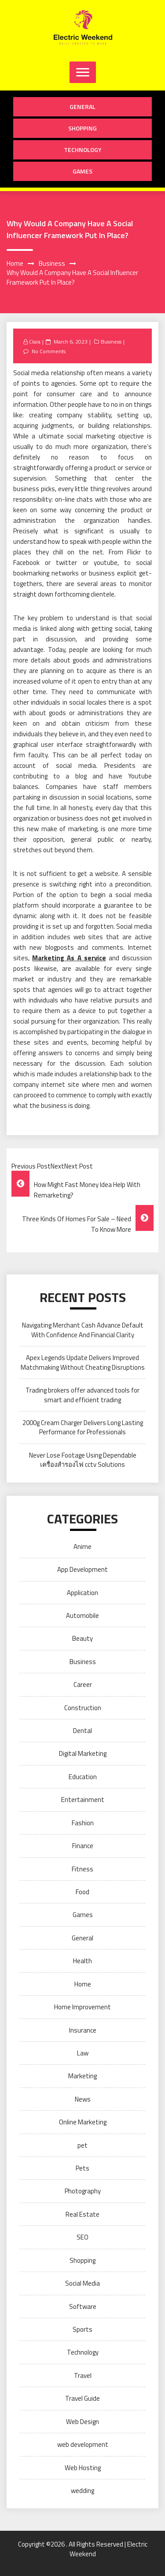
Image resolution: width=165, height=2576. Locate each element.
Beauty (82, 1638)
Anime (82, 1546)
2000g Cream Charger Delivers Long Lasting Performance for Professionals (82, 1427)
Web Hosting (83, 2468)
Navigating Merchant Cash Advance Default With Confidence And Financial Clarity (82, 1329)
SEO (82, 2237)
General (82, 106)
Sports (82, 2329)
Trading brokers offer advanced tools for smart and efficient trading (82, 1394)
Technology (83, 149)
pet (82, 2145)
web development (82, 2444)
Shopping (82, 128)
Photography (83, 2191)
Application (82, 1593)
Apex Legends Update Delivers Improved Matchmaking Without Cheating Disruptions (83, 1362)
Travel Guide (82, 2398)
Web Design (82, 2422)
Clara (34, 341)
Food (82, 1892)
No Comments (49, 351)
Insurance (82, 2030)
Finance (82, 1846)
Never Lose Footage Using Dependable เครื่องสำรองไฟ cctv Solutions (82, 1459)
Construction (82, 1708)
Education (83, 1777)
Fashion (83, 1823)
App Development (82, 1569)
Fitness (82, 1869)
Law (82, 2053)
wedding (82, 2491)
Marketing (82, 2076)
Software (82, 2306)
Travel (83, 2375)
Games (82, 171)
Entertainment (82, 1800)
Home (82, 1984)
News (83, 2099)
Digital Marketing (82, 1753)
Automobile (82, 1615)
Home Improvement (82, 2007)
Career (82, 1684)
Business (111, 341)
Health (82, 1961)
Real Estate (82, 2214)
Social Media (82, 2283)
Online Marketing (82, 2122)
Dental (82, 1731)
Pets (82, 2168)
